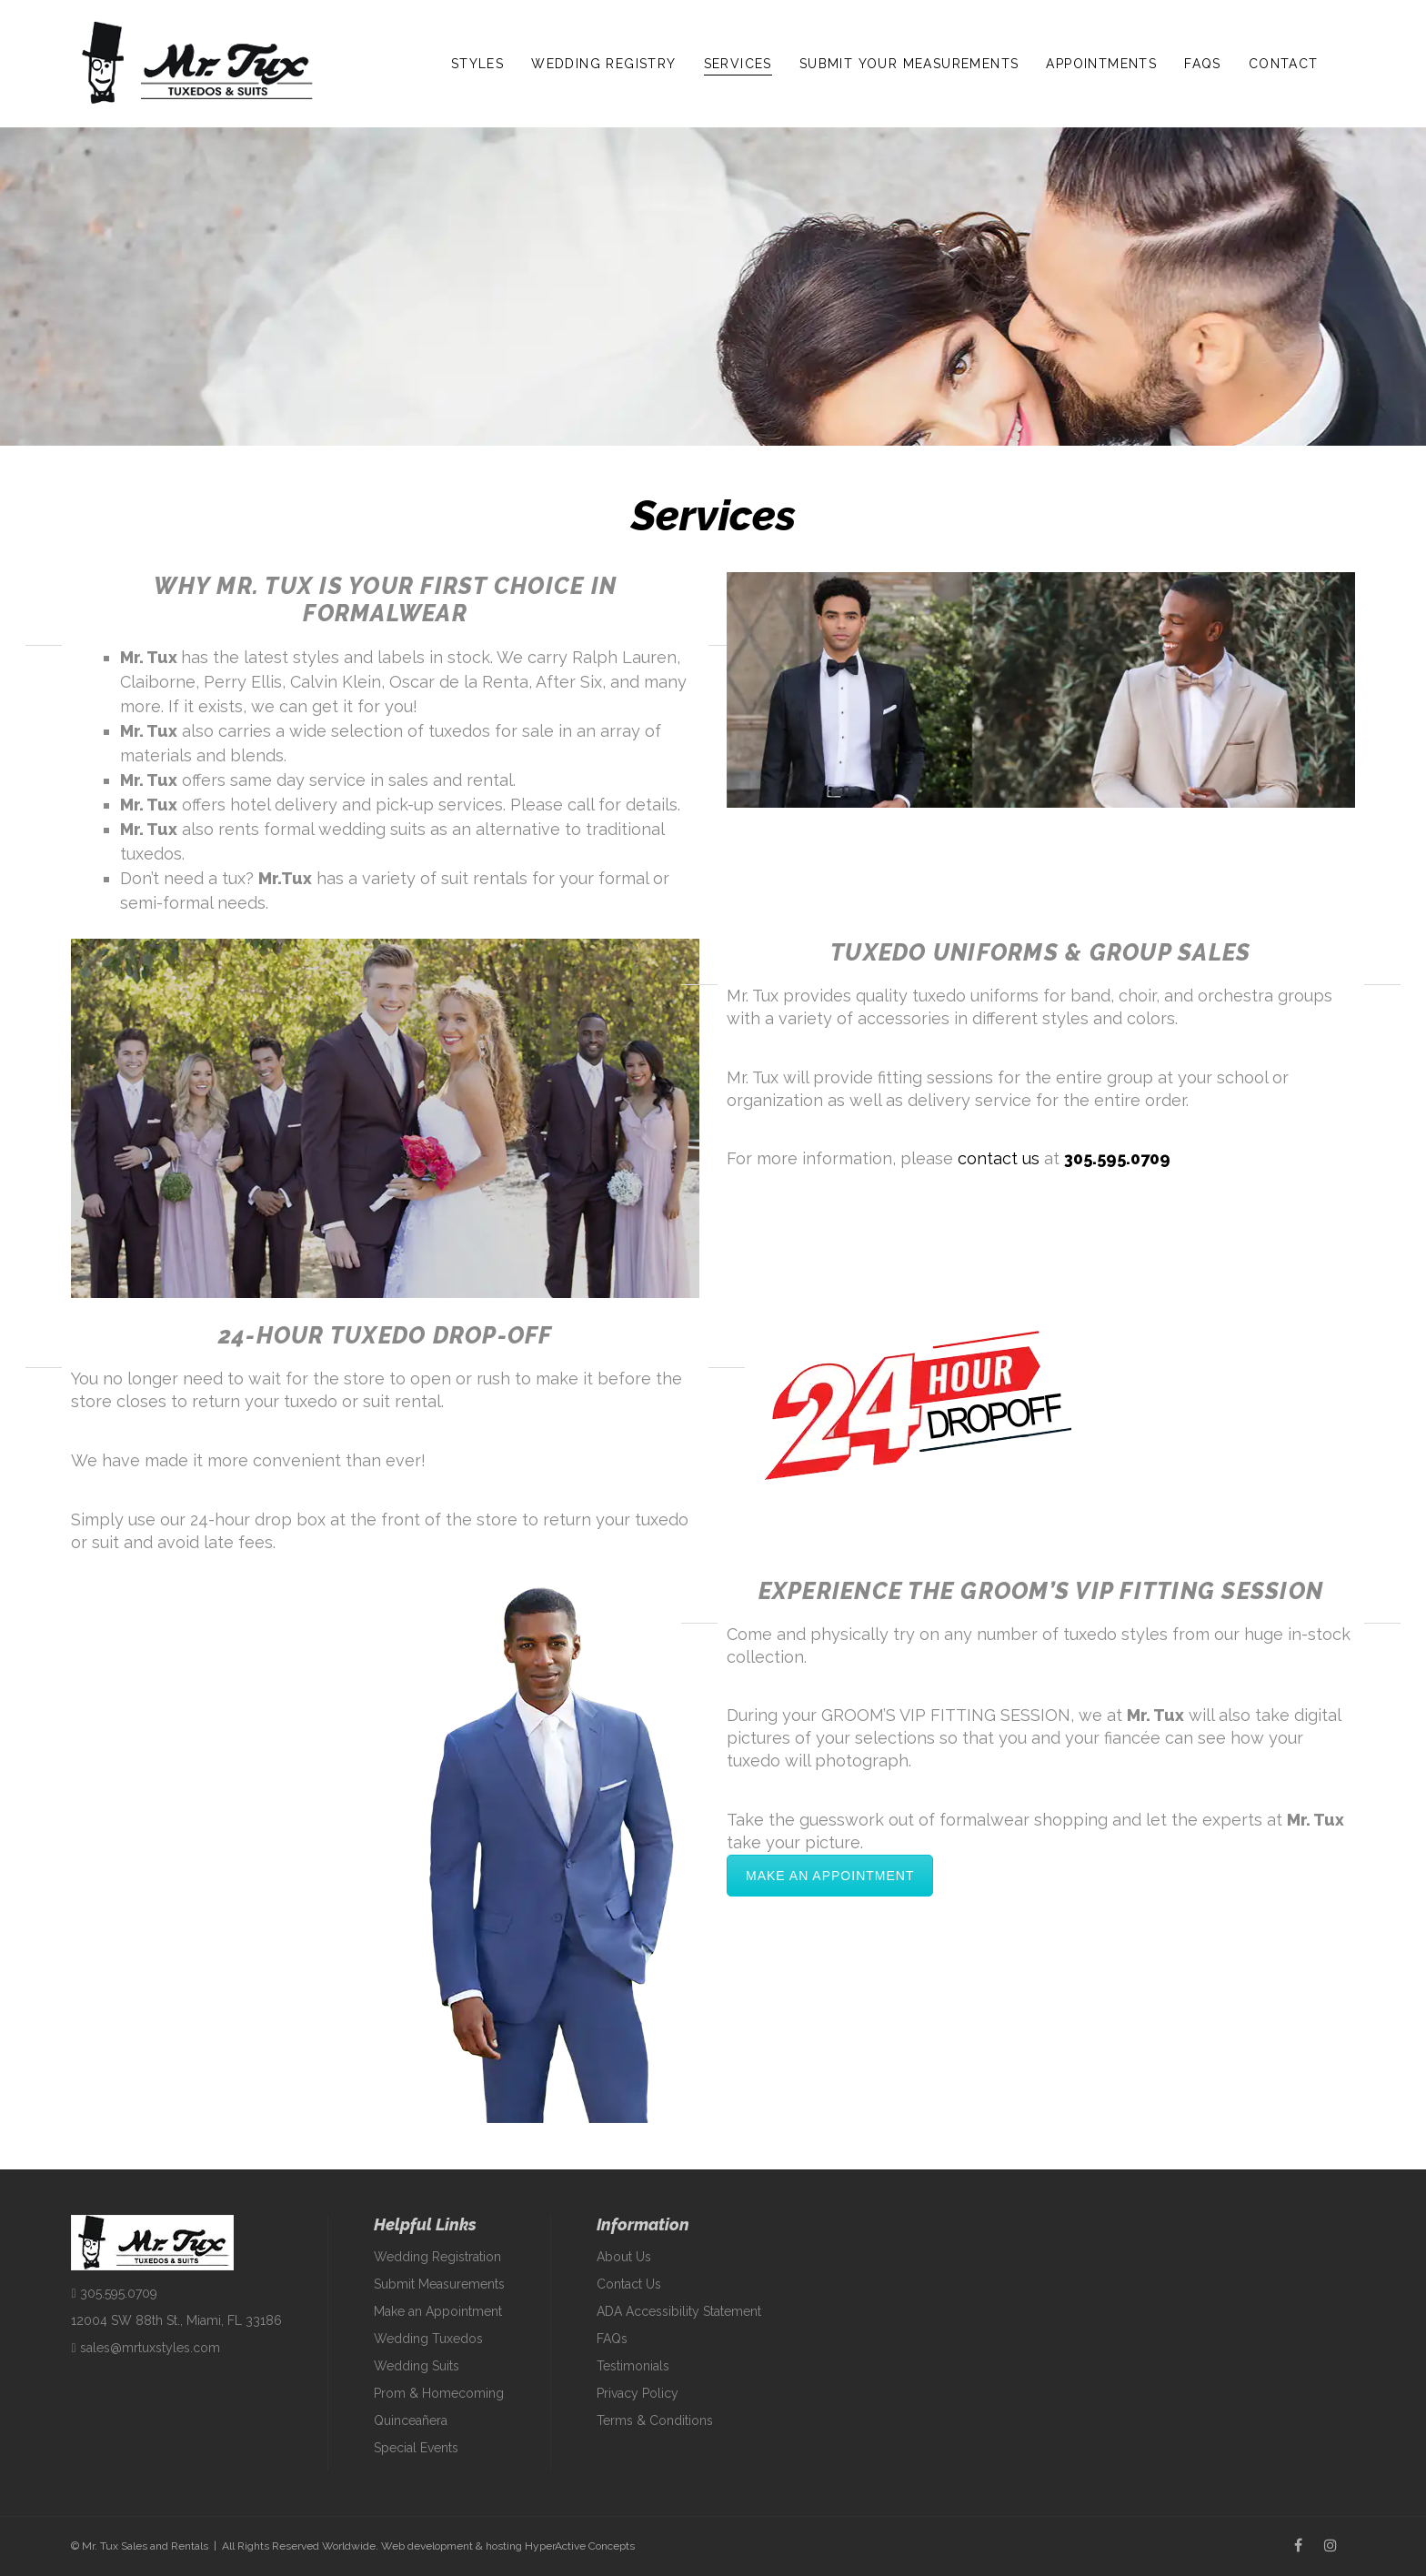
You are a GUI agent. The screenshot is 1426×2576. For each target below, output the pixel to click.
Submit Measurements (439, 2284)
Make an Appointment (830, 1875)
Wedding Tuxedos (428, 2338)
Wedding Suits (416, 2366)
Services (738, 63)
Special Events (416, 2447)
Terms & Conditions (655, 2420)
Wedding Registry (603, 63)
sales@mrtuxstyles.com (145, 2347)
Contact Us (629, 2284)
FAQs (1202, 63)
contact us (998, 1158)
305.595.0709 (1117, 1158)
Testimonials (633, 2366)
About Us (624, 2256)
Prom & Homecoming (439, 2393)
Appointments (1101, 63)
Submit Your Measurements (909, 63)
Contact (1284, 63)
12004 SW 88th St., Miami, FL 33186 (176, 2320)
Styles (477, 63)
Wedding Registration (437, 2256)
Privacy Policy (637, 2393)
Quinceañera (410, 2420)
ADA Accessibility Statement (679, 2311)
